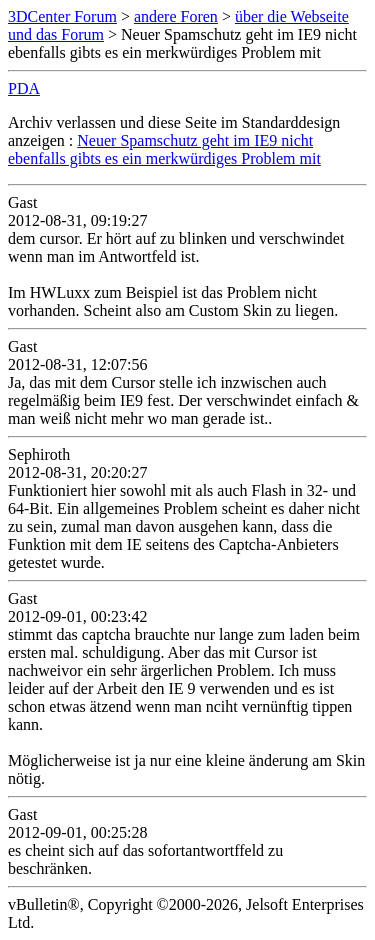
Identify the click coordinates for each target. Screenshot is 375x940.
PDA (24, 88)
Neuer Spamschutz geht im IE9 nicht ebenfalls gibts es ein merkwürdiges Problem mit (164, 149)
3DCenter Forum (62, 16)
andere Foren (176, 16)
